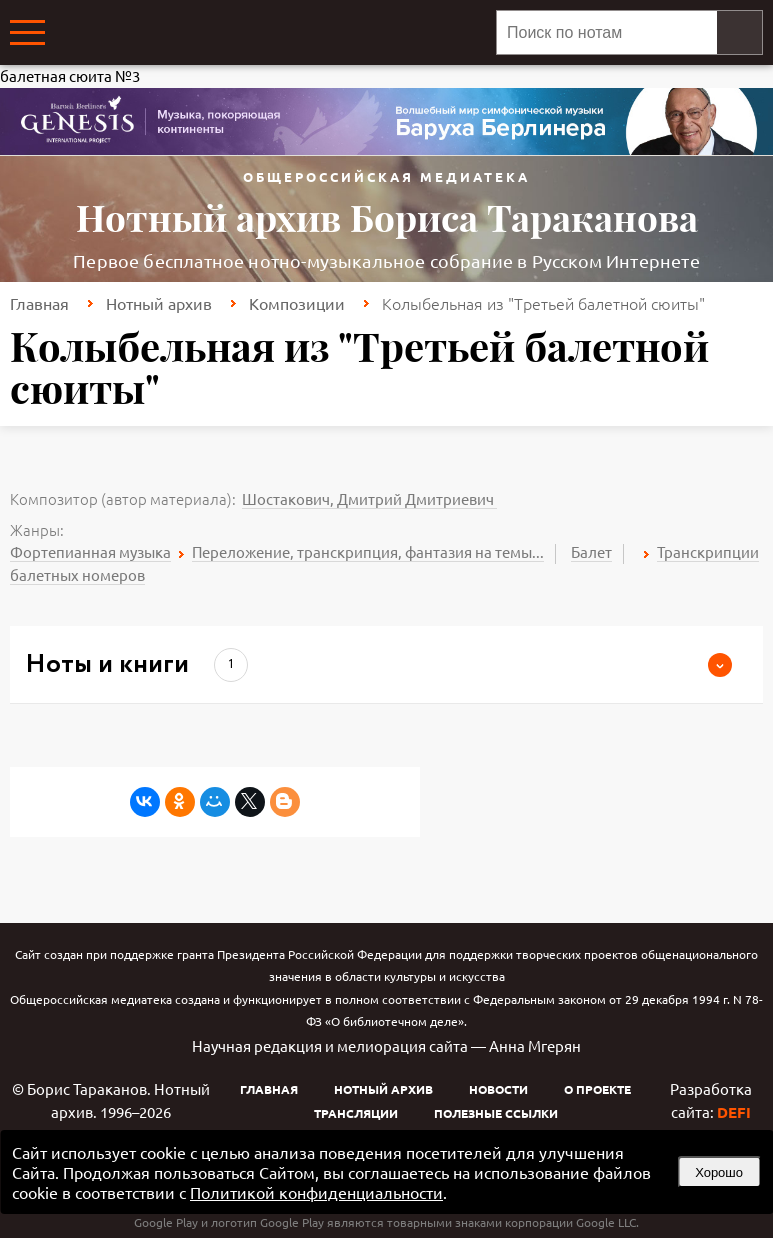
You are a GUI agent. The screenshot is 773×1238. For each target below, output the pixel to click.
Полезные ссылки (496, 1113)
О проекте (597, 1089)
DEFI (734, 1112)
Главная (39, 303)
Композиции (297, 303)
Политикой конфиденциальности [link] (316, 1192)
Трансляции (356, 1113)
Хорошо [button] (719, 1172)
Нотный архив (159, 303)
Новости (498, 1089)
